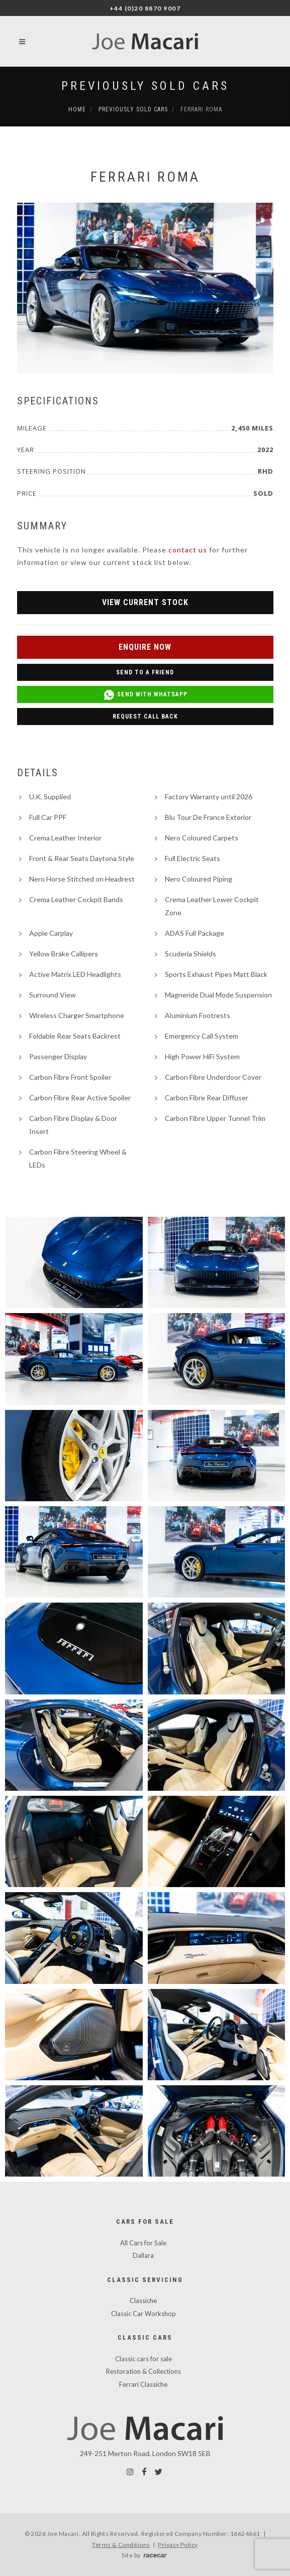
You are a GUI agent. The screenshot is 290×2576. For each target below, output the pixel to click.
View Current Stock (145, 602)
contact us (187, 549)
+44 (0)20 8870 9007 (145, 8)
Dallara (143, 2255)
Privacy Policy (178, 2544)
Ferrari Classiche (143, 2384)
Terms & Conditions (121, 2544)
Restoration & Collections (143, 2371)
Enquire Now (145, 647)
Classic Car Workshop (143, 2314)
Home (77, 109)
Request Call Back (145, 716)
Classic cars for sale (143, 2359)
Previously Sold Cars (145, 86)
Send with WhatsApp (145, 695)
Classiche (143, 2301)
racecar (154, 2555)
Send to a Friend (145, 672)
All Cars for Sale (143, 2243)
